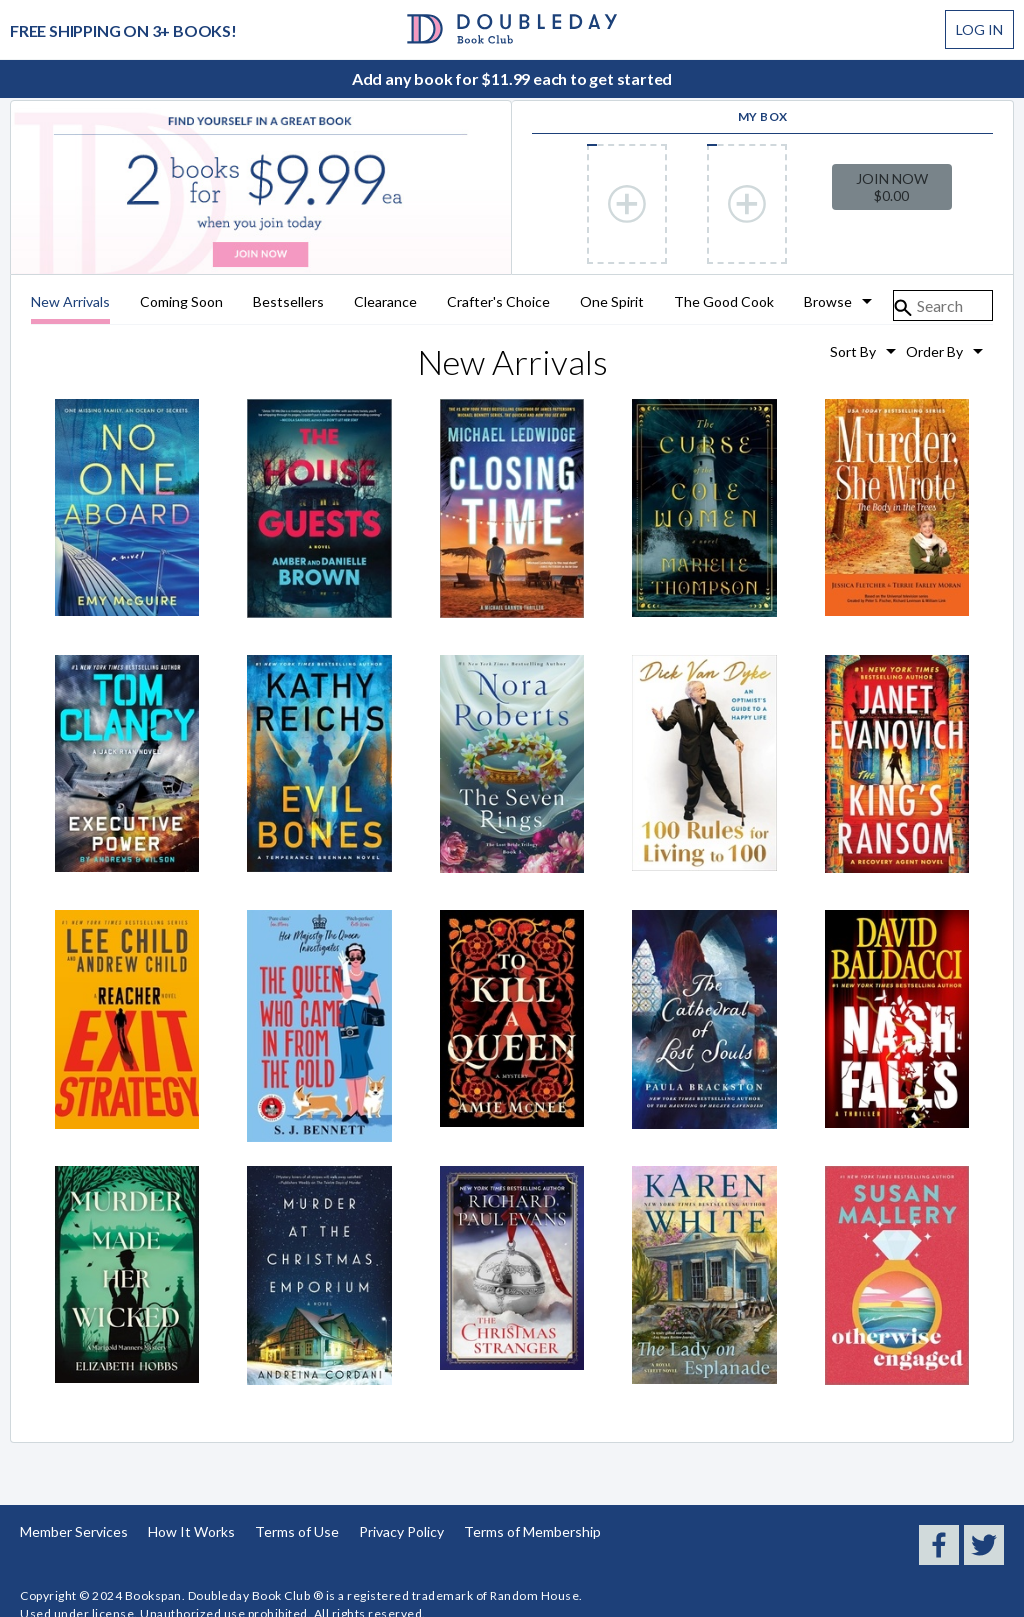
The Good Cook (724, 302)
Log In (979, 29)
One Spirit (612, 302)
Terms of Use (297, 1531)
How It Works (191, 1531)
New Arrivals (70, 302)
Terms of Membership (532, 1531)
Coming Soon (181, 302)
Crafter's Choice (498, 302)
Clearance (385, 302)
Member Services (74, 1531)
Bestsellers (288, 302)
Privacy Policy (401, 1531)
